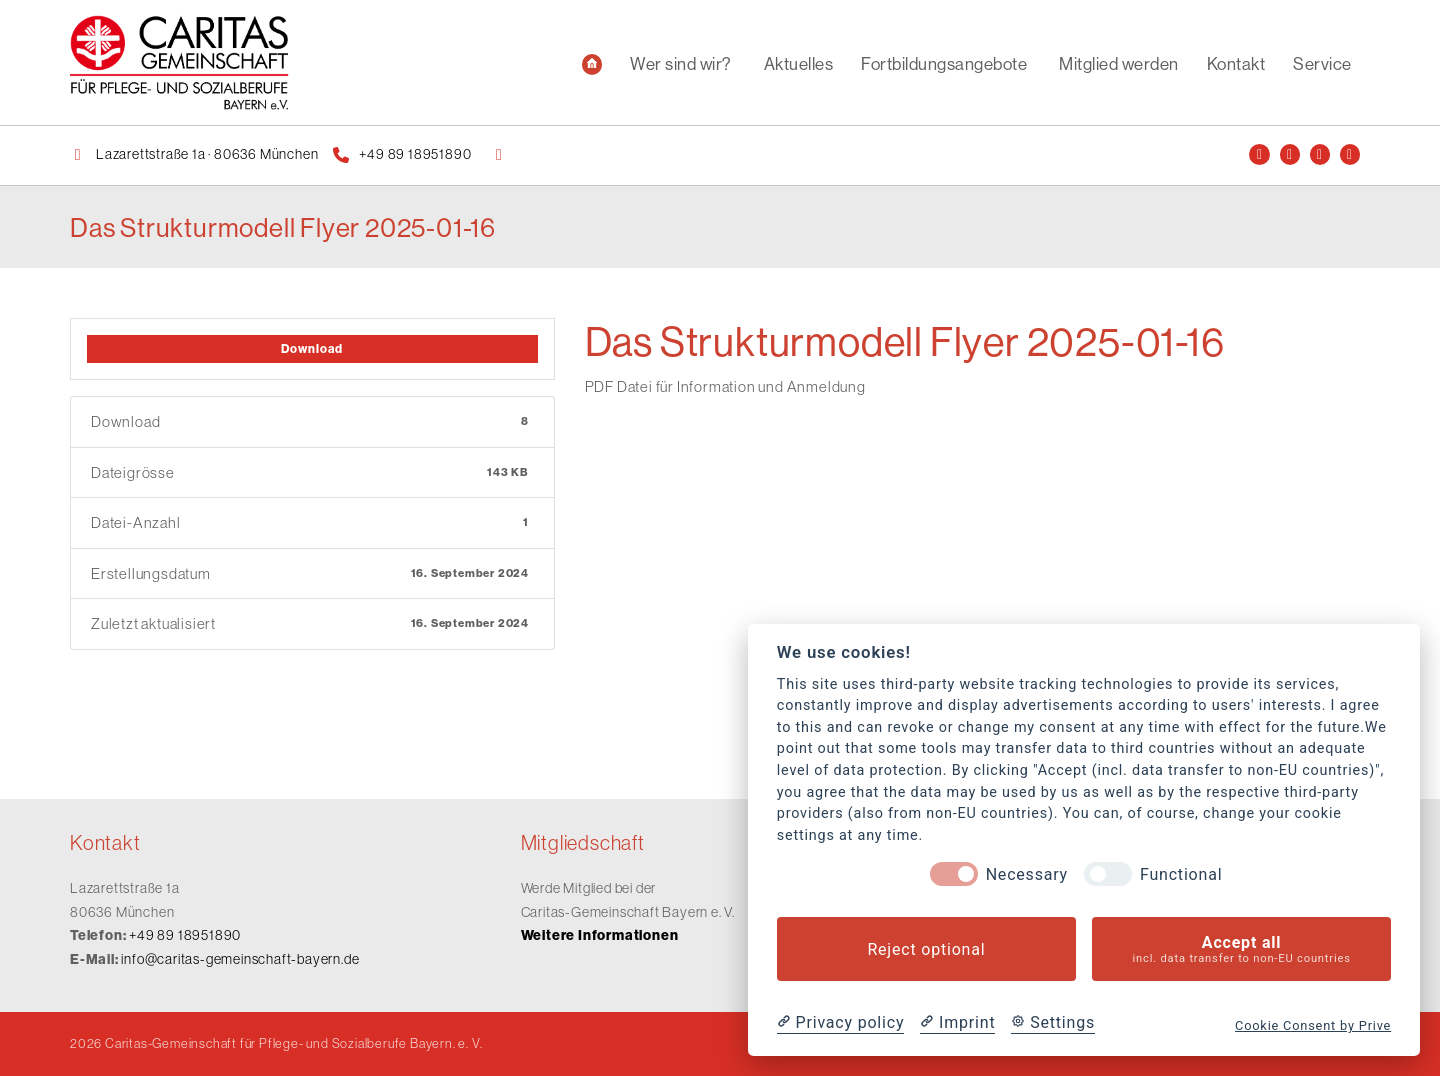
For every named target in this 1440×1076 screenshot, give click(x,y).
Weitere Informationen (600, 935)
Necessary (1027, 874)
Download (312, 349)
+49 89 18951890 (185, 935)
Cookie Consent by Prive (1313, 1025)
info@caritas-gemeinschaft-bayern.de (240, 959)
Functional (1181, 874)
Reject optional (926, 949)
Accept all (1241, 949)
